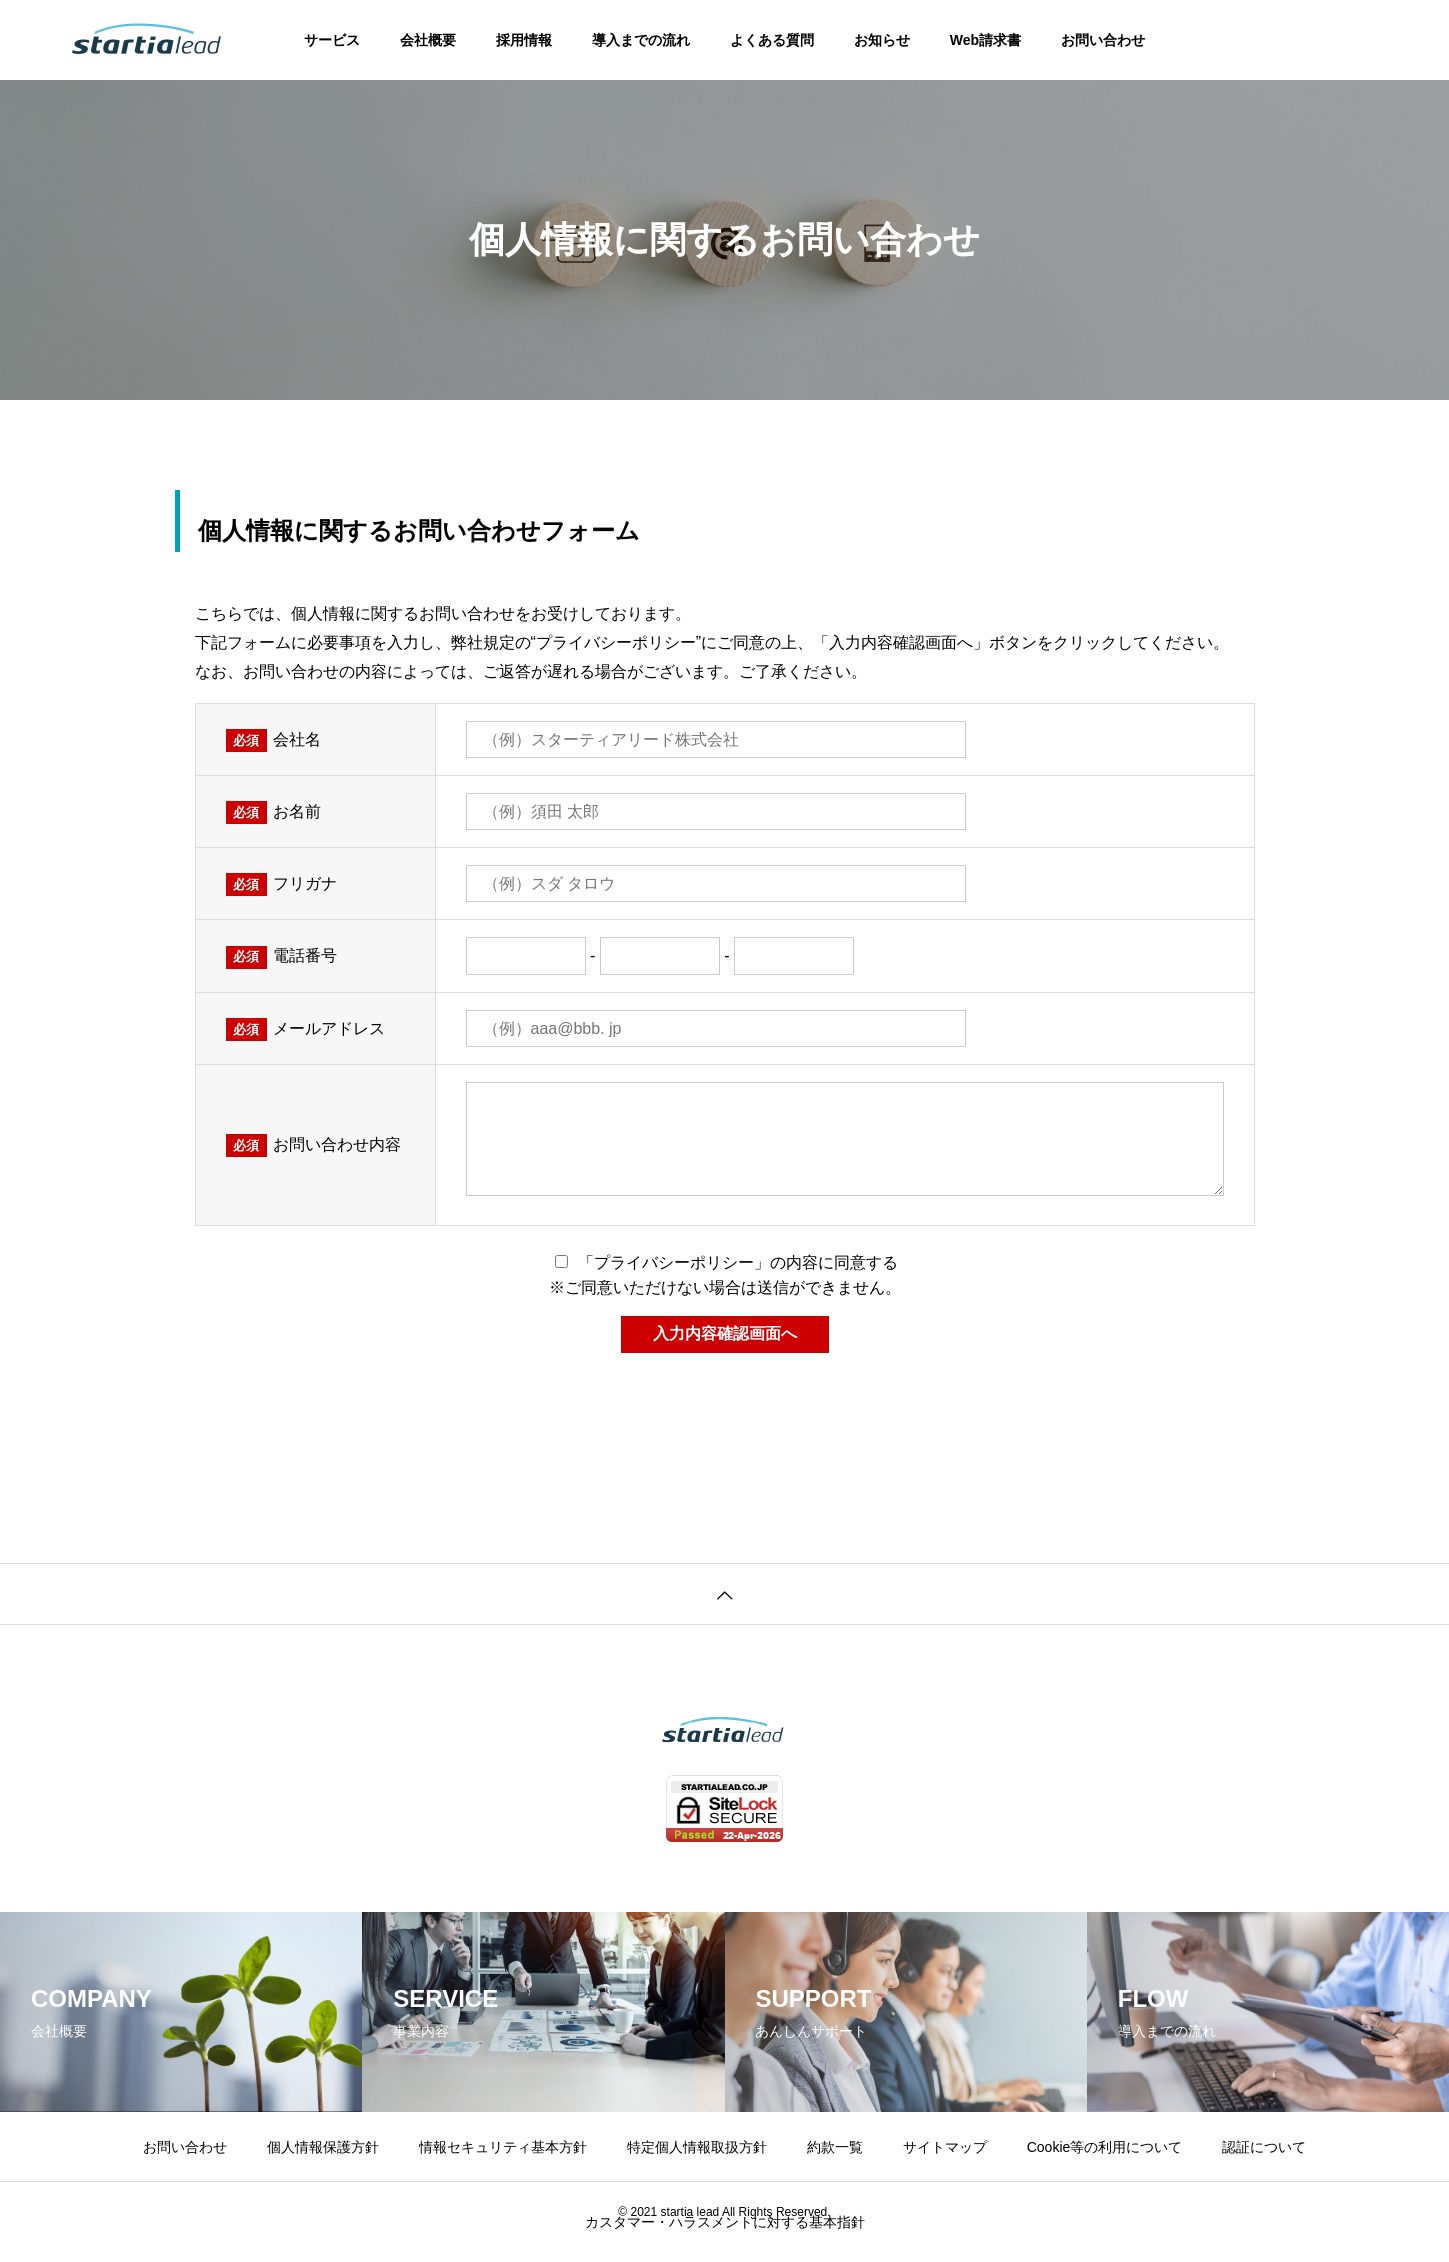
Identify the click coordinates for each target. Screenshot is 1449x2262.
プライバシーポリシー (616, 642)
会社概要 (428, 40)
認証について (1264, 2147)
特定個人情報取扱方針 (697, 2147)
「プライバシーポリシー (666, 1262)
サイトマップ (945, 2147)
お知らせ (882, 40)
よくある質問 (772, 40)
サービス (332, 40)
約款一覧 (835, 2147)
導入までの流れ (641, 40)
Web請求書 (985, 40)
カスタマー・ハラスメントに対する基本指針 (725, 2222)
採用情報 (524, 40)
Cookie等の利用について (1105, 2147)
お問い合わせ (1103, 40)
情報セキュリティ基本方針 (503, 2147)
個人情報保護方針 (323, 2147)
